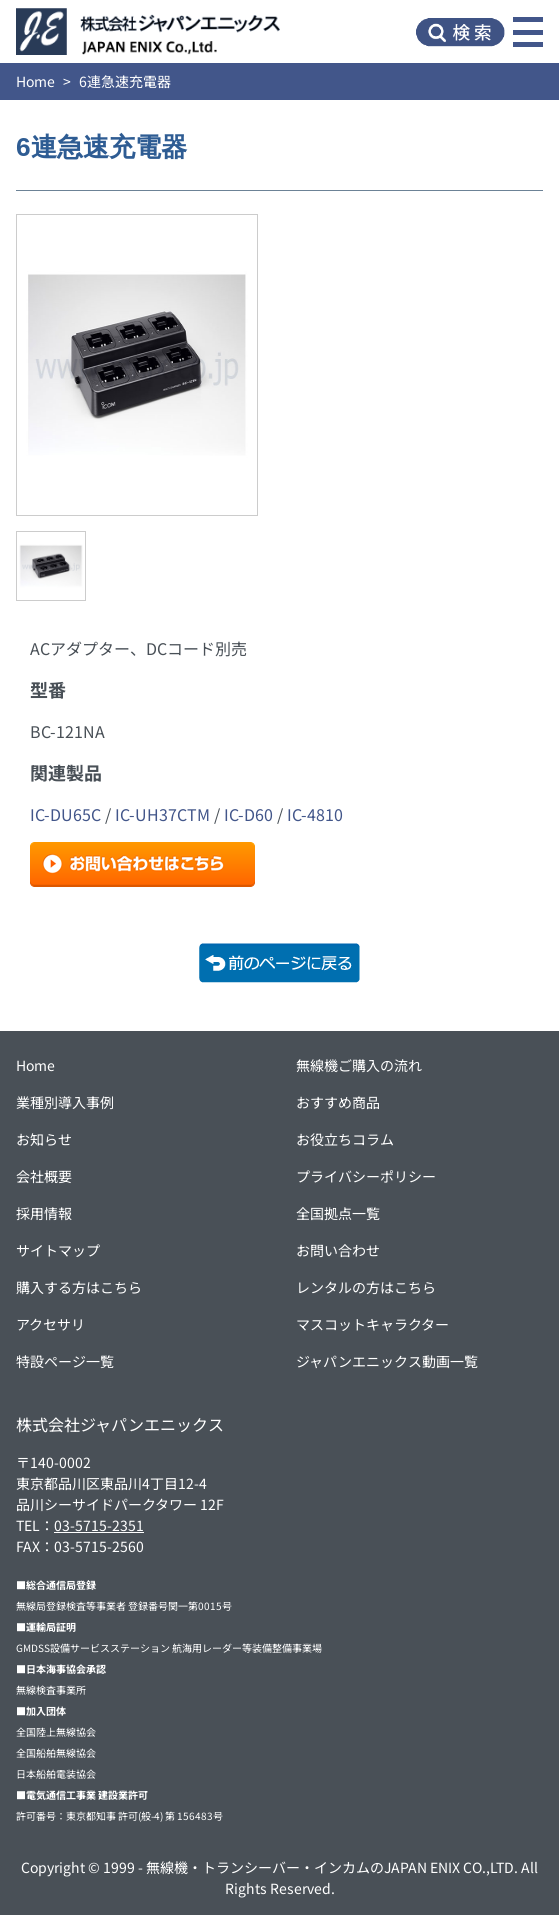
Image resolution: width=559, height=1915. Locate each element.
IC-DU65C (65, 814)
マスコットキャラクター (372, 1324)
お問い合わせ (338, 1250)
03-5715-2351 (99, 1525)
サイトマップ (58, 1250)
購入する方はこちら (79, 1287)
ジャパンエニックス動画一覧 (387, 1361)
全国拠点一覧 (338, 1213)
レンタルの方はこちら (366, 1287)
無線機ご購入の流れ (359, 1065)
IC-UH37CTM (162, 814)
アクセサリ (50, 1324)
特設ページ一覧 (65, 1361)
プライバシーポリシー (366, 1176)
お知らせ (44, 1139)
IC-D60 (248, 814)
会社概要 (44, 1176)
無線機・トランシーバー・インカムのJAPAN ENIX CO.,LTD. (332, 1867)
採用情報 (44, 1213)
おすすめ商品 (338, 1102)
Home (35, 81)
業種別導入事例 (65, 1102)
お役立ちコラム (345, 1139)
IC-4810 (315, 814)
